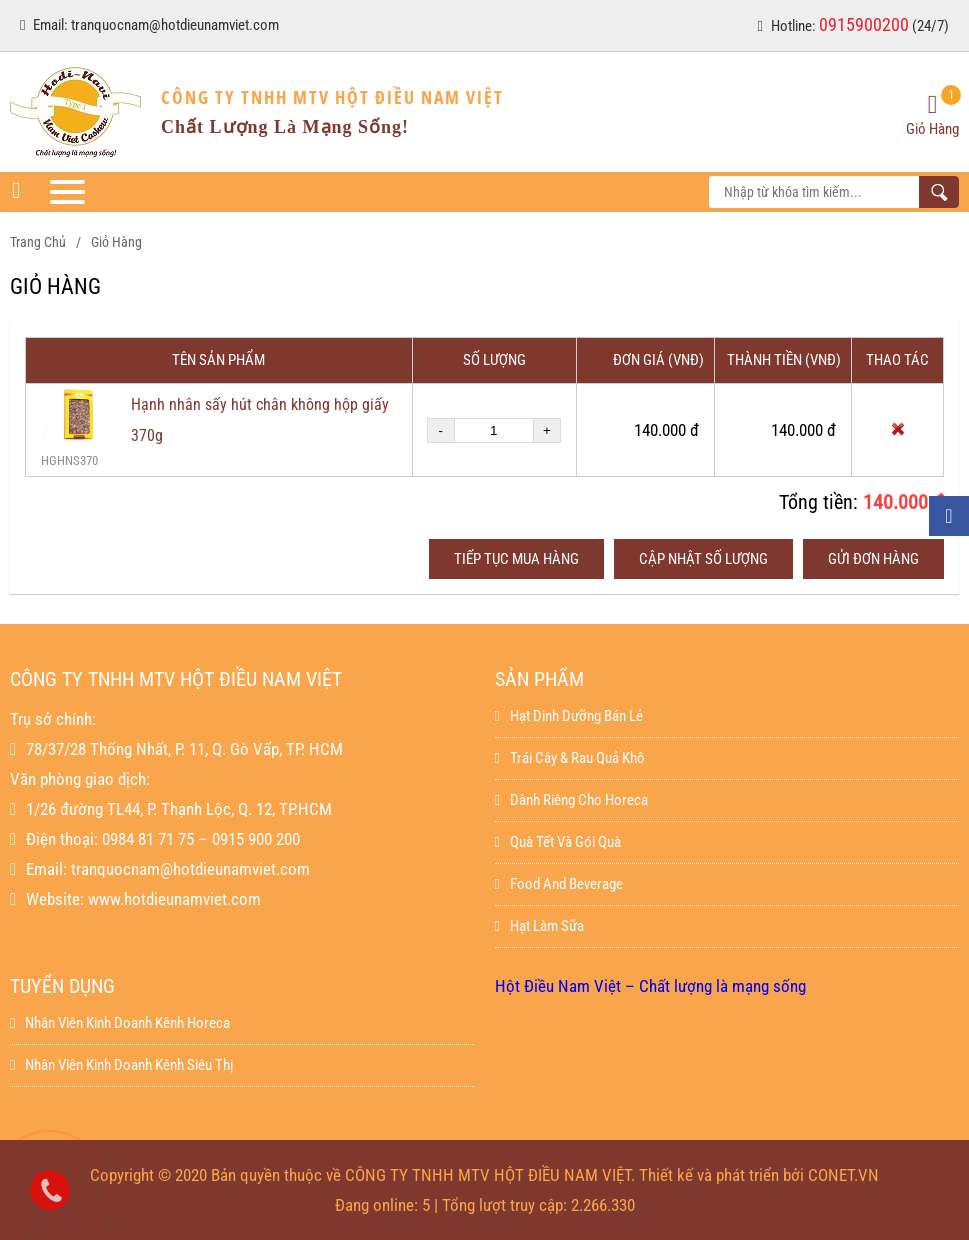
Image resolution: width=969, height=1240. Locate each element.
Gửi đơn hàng (873, 559)
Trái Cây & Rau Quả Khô (570, 758)
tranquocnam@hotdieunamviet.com (175, 25)
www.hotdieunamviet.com (174, 899)
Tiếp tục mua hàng (516, 559)
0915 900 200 (256, 839)
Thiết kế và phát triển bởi (721, 1175)
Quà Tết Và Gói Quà (558, 842)
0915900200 (864, 24)
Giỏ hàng (116, 242)
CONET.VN (843, 1175)
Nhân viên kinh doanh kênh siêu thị (121, 1065)
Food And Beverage (559, 884)
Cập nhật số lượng (703, 559)
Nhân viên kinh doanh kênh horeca (120, 1023)
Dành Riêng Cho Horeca (571, 800)
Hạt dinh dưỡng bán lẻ (569, 716)
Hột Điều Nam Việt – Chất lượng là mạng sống (650, 986)
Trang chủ (38, 242)
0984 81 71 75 (148, 839)
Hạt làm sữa (539, 926)
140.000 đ (903, 502)
